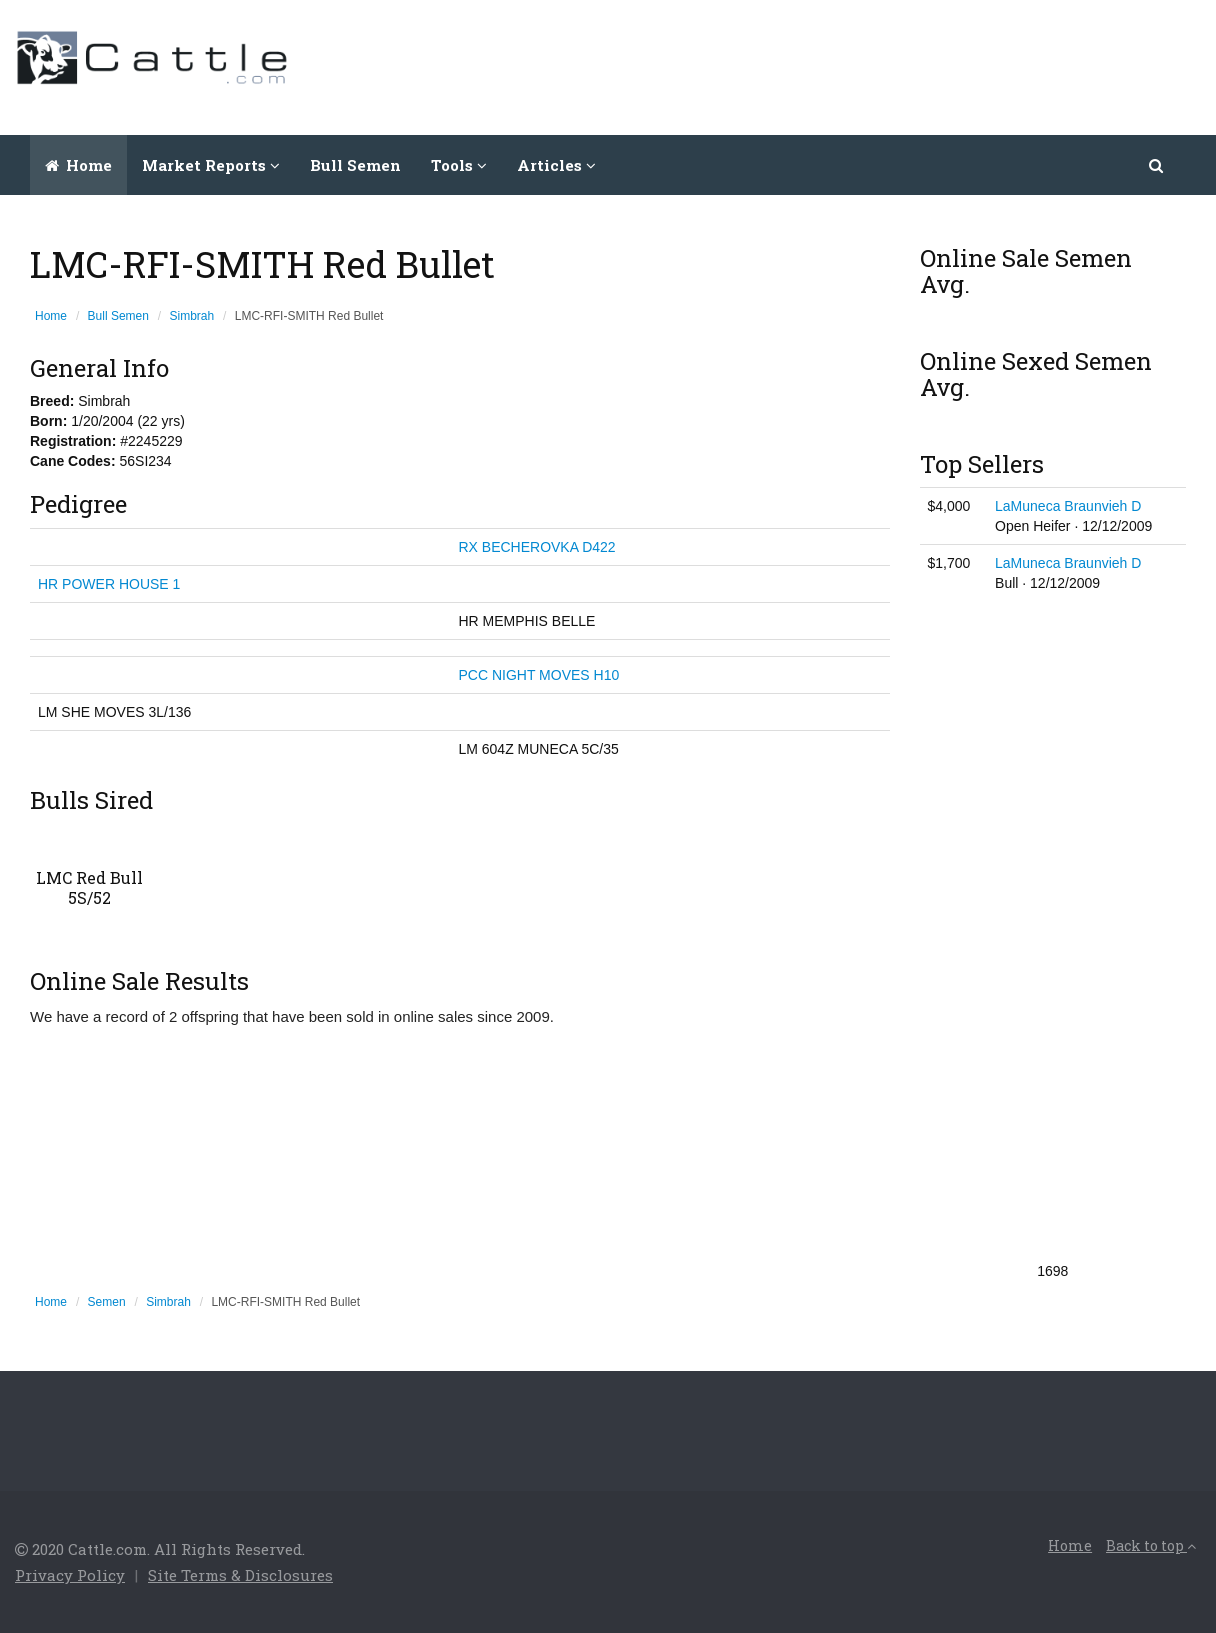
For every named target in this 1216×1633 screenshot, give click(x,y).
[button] (1157, 165)
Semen (107, 1302)
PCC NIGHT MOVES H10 (538, 675)
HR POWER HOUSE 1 (109, 584)
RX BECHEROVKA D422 (536, 547)
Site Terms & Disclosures (240, 1575)
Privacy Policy (70, 1575)
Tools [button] (459, 165)
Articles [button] (556, 165)
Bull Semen (355, 165)
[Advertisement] (837, 65)
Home (78, 165)
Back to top (1151, 1545)
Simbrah (192, 316)
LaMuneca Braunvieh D (1068, 506)
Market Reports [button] (211, 165)
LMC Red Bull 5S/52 (89, 887)
